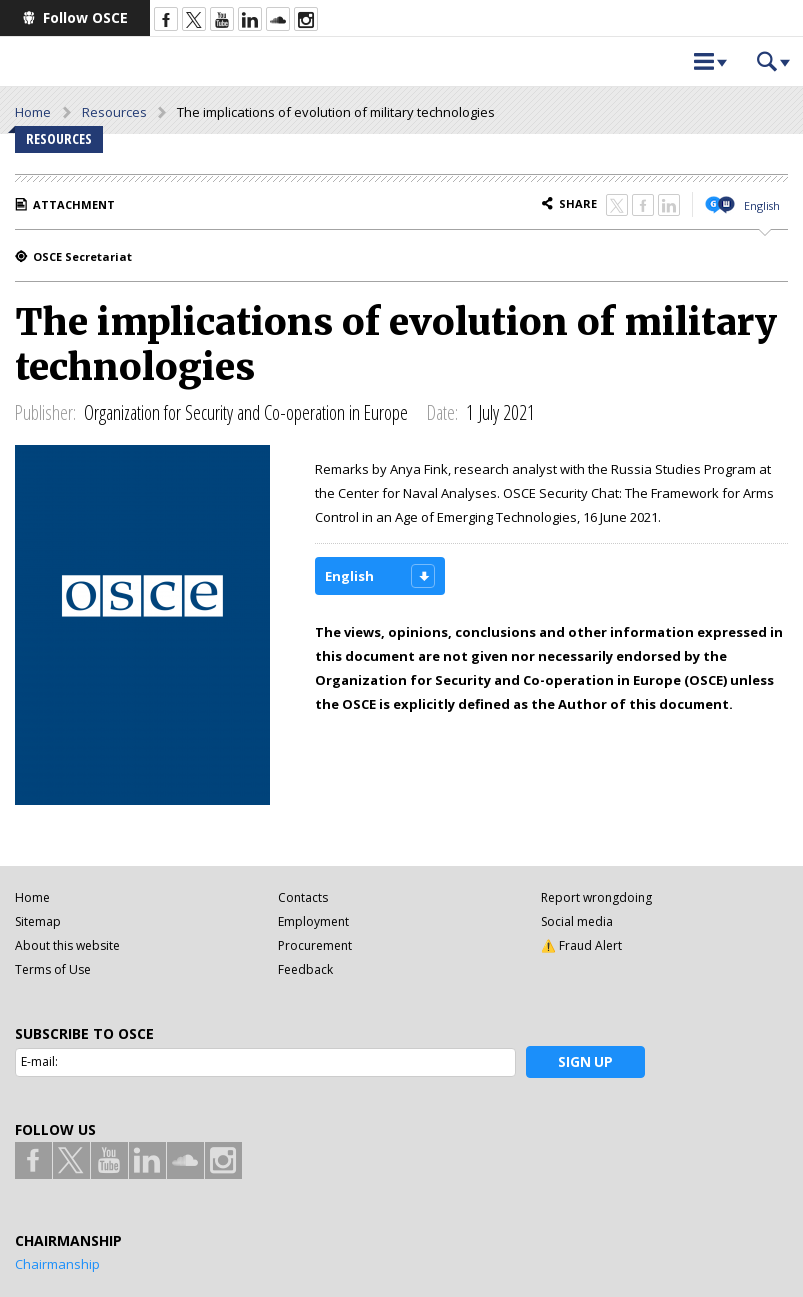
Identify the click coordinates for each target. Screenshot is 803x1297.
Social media (577, 921)
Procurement (315, 945)
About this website (67, 945)
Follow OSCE (85, 17)
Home (33, 112)
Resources (114, 112)
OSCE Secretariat (82, 256)
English (762, 205)
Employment (313, 921)
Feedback (305, 969)
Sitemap (38, 921)
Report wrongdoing (596, 897)
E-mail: (39, 1061)
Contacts (303, 897)
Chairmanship (57, 1264)
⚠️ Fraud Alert (581, 945)
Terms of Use (53, 969)
